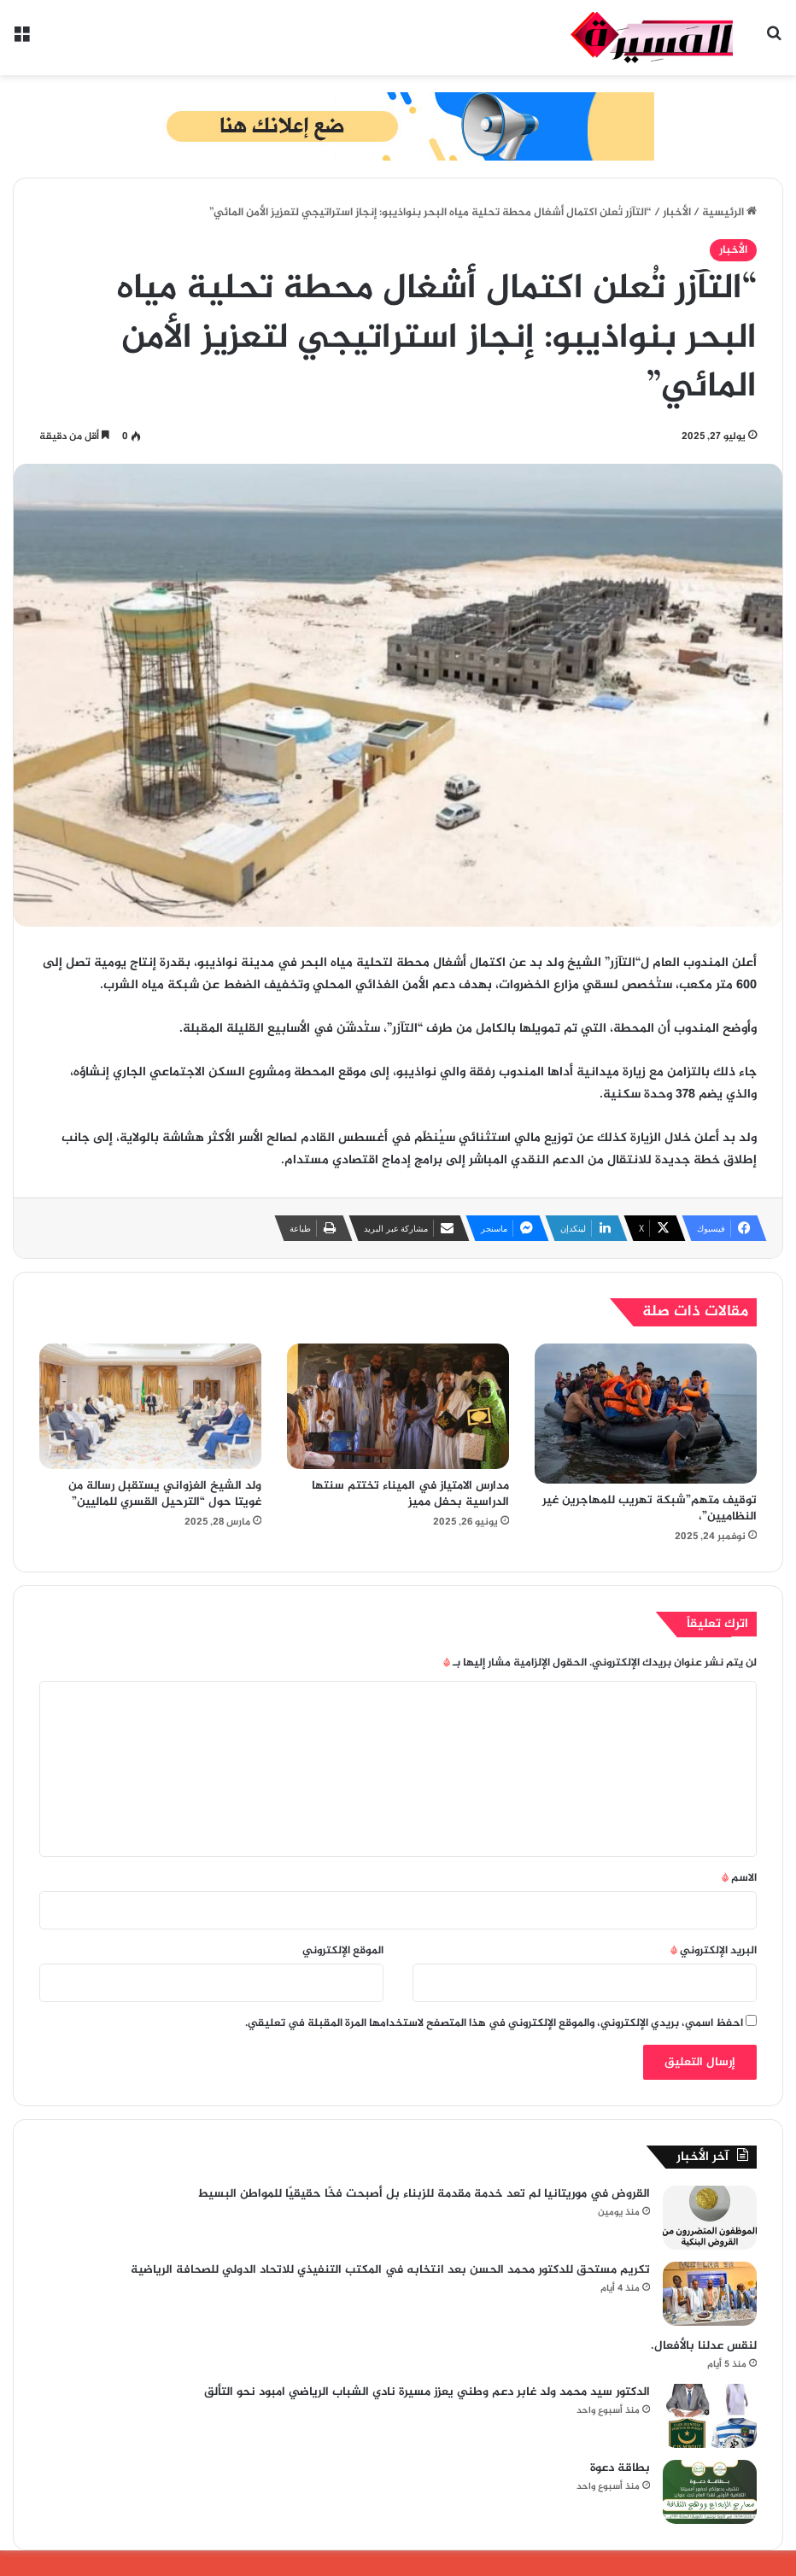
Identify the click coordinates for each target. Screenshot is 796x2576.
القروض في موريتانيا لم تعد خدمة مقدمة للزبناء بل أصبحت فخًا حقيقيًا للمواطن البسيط (423, 2194)
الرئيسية (729, 212)
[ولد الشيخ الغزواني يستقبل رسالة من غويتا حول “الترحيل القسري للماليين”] (150, 1406)
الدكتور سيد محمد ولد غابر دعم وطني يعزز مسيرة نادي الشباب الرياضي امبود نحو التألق (427, 2392)
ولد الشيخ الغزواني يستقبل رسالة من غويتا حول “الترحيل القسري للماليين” (164, 1494)
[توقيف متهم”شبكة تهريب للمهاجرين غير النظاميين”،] (646, 1413)
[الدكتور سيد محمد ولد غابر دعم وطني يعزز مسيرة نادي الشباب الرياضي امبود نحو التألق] (710, 2416)
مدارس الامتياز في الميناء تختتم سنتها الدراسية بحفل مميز (410, 1494)
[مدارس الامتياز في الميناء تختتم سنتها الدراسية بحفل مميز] (398, 1406)
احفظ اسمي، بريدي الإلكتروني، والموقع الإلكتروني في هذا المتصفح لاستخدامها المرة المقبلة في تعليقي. (494, 2023)
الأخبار (677, 212)
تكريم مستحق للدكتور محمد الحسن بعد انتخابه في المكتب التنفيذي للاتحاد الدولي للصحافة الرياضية (390, 2270)
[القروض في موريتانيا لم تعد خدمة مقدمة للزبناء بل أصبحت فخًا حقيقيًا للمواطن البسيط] (710, 2218)
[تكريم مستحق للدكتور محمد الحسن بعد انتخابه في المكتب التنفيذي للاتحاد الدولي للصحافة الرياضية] (710, 2294)
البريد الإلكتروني (713, 1950)
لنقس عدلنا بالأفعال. (704, 2346)
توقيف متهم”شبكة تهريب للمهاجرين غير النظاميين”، (649, 1508)
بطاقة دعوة (620, 2468)
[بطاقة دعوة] (710, 2492)
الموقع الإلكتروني (342, 1950)
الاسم (739, 1878)
